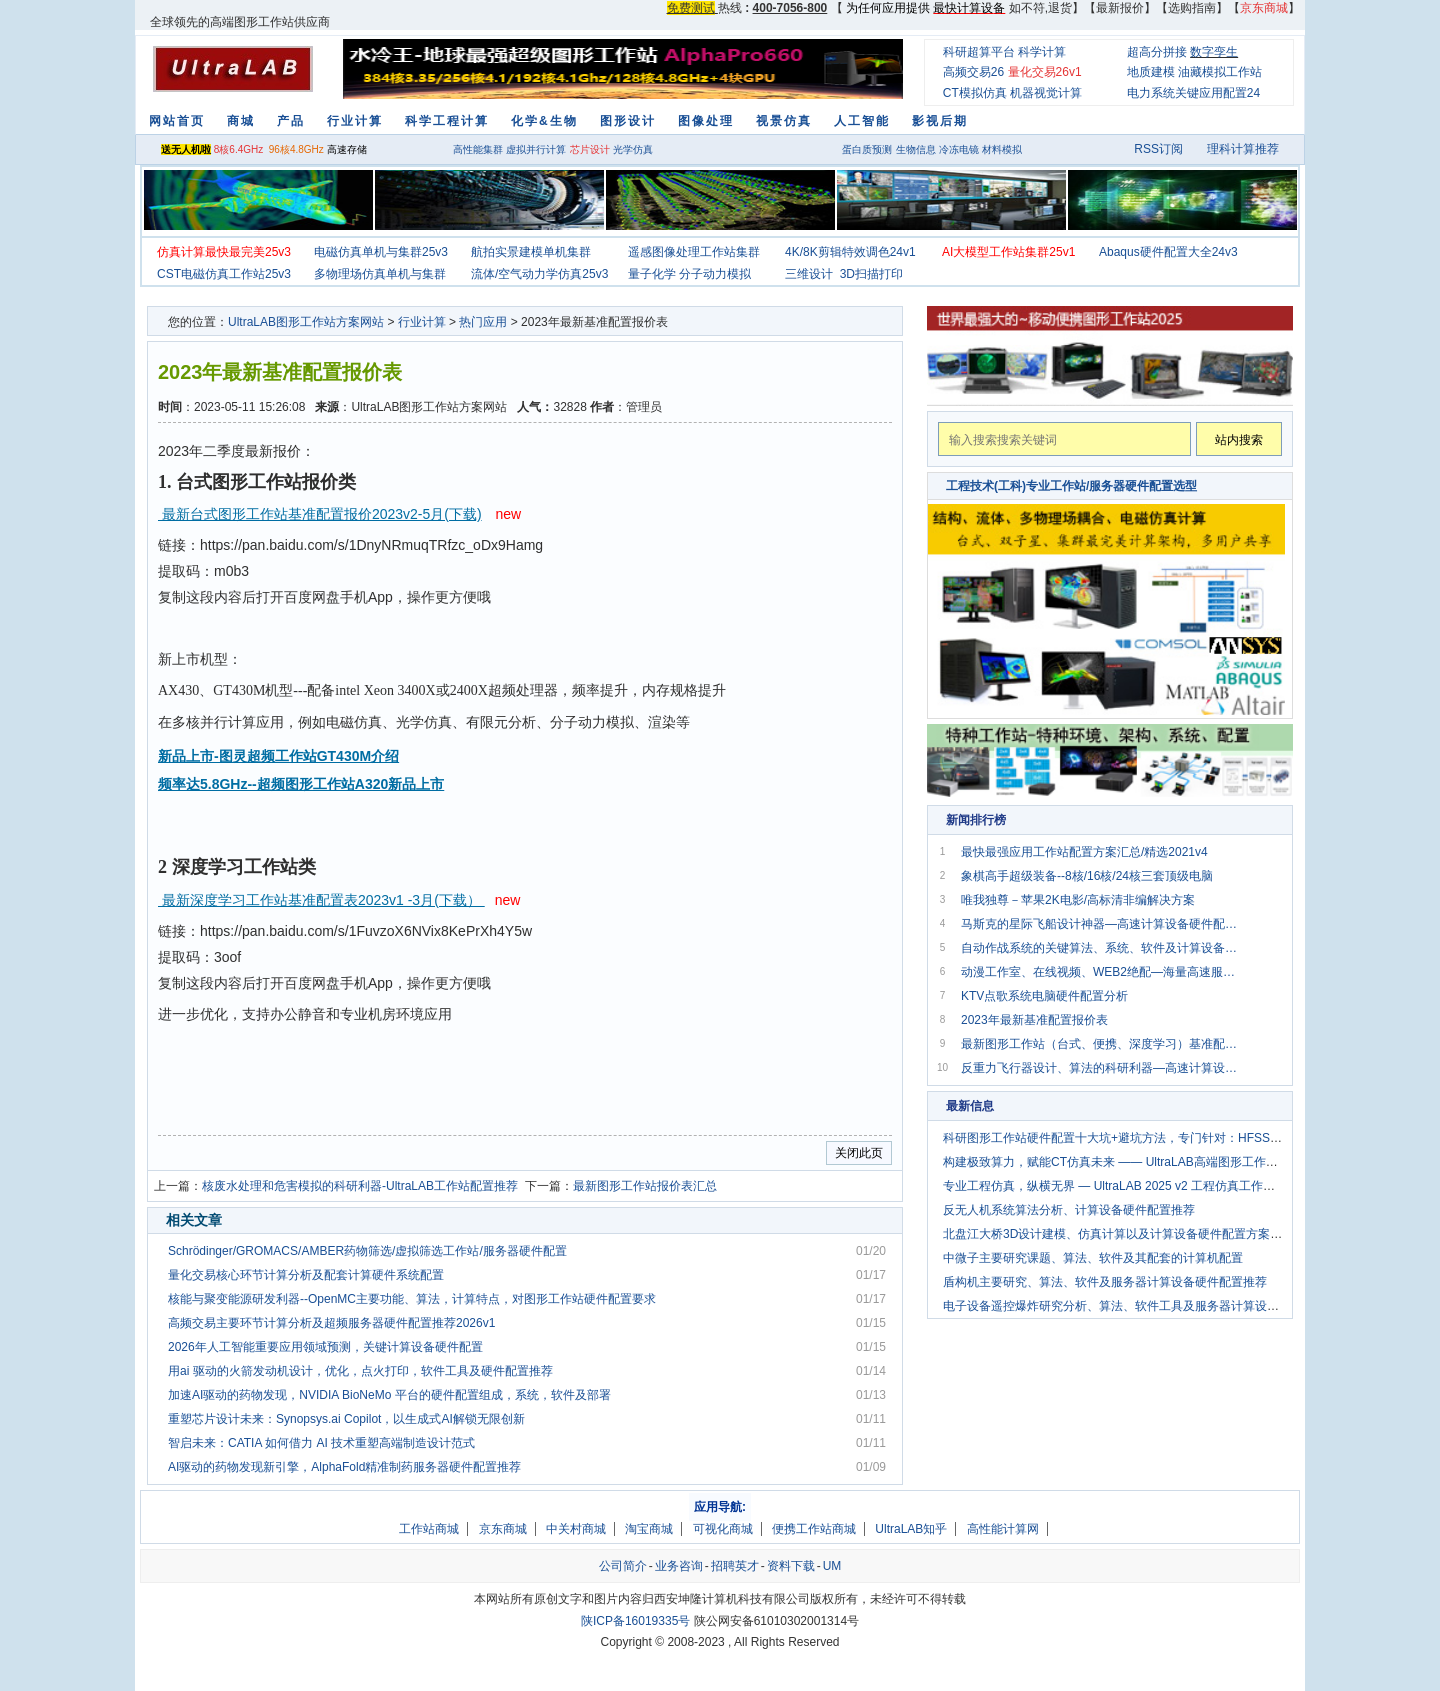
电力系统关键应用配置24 (1193, 93)
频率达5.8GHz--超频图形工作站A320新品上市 (301, 784)
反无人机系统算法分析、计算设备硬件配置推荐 (1069, 1210)
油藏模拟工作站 (1220, 72)
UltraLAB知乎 (911, 1529)
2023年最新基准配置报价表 (1034, 1020)
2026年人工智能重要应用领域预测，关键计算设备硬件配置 (325, 1347)
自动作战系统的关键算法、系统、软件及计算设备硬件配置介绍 (1102, 948)
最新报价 (1120, 8)
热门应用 (483, 322)
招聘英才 (735, 1566)
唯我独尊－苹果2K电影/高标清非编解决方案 (1078, 900)
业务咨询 (679, 1566)
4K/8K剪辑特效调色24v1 (850, 252)
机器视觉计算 (1046, 93)
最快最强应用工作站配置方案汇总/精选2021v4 (1084, 852)
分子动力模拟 (715, 274)
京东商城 (503, 1529)
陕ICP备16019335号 (635, 1621)
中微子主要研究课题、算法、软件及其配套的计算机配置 (1093, 1258)
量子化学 (652, 274)
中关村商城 (576, 1529)
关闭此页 (859, 1153)
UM (832, 1566)
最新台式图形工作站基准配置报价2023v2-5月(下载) (320, 514)
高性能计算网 (1003, 1529)
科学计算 (1042, 52)
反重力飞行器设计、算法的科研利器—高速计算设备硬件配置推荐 (1102, 1068)
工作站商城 (429, 1529)
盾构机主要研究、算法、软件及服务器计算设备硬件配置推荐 (1105, 1282)
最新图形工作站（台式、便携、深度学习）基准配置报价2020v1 (1102, 1044)
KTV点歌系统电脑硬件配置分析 (1044, 996)
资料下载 (791, 1566)
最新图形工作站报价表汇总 (645, 1186)
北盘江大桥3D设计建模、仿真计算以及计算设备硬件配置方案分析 (1118, 1234)
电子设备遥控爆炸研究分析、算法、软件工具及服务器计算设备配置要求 (1135, 1306)
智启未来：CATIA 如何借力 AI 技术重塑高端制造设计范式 (321, 1443)
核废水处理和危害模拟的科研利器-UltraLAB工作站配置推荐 (360, 1186)
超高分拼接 (1157, 52)
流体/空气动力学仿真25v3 (539, 274)
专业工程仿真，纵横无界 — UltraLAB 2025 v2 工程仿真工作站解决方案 (1133, 1186)
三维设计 (809, 274)
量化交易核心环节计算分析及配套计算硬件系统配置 (306, 1275)
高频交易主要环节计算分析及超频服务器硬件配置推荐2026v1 (331, 1323)
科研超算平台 (979, 52)
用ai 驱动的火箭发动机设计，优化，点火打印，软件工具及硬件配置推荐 (360, 1371)
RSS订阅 (1158, 149)
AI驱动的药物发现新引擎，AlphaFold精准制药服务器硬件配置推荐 (344, 1467)
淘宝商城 (649, 1529)
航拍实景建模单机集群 (531, 252)
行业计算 (422, 322)
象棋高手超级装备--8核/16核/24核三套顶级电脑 (1087, 876)
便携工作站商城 (814, 1529)
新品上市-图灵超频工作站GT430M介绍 (278, 756)
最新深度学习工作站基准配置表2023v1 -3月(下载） (321, 900)
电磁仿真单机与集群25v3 (381, 252)
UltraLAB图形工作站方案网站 (306, 322)
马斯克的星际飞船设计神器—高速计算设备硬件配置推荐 (1102, 924)
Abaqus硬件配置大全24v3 (1168, 252)
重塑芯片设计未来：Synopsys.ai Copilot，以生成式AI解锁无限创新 (346, 1419)
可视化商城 (723, 1529)
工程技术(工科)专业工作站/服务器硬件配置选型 (1071, 486)
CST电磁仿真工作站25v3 (224, 274)
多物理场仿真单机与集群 (380, 274)
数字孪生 (1214, 52)
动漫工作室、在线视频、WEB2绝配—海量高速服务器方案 (1102, 972)
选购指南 (1192, 8)
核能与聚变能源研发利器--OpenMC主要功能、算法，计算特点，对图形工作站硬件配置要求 (412, 1299)
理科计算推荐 (1243, 149)
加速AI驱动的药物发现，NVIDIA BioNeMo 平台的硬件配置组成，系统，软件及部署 (389, 1395)
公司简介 (623, 1566)
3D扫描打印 (871, 274)
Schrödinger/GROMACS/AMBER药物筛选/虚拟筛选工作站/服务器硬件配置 (367, 1251)
